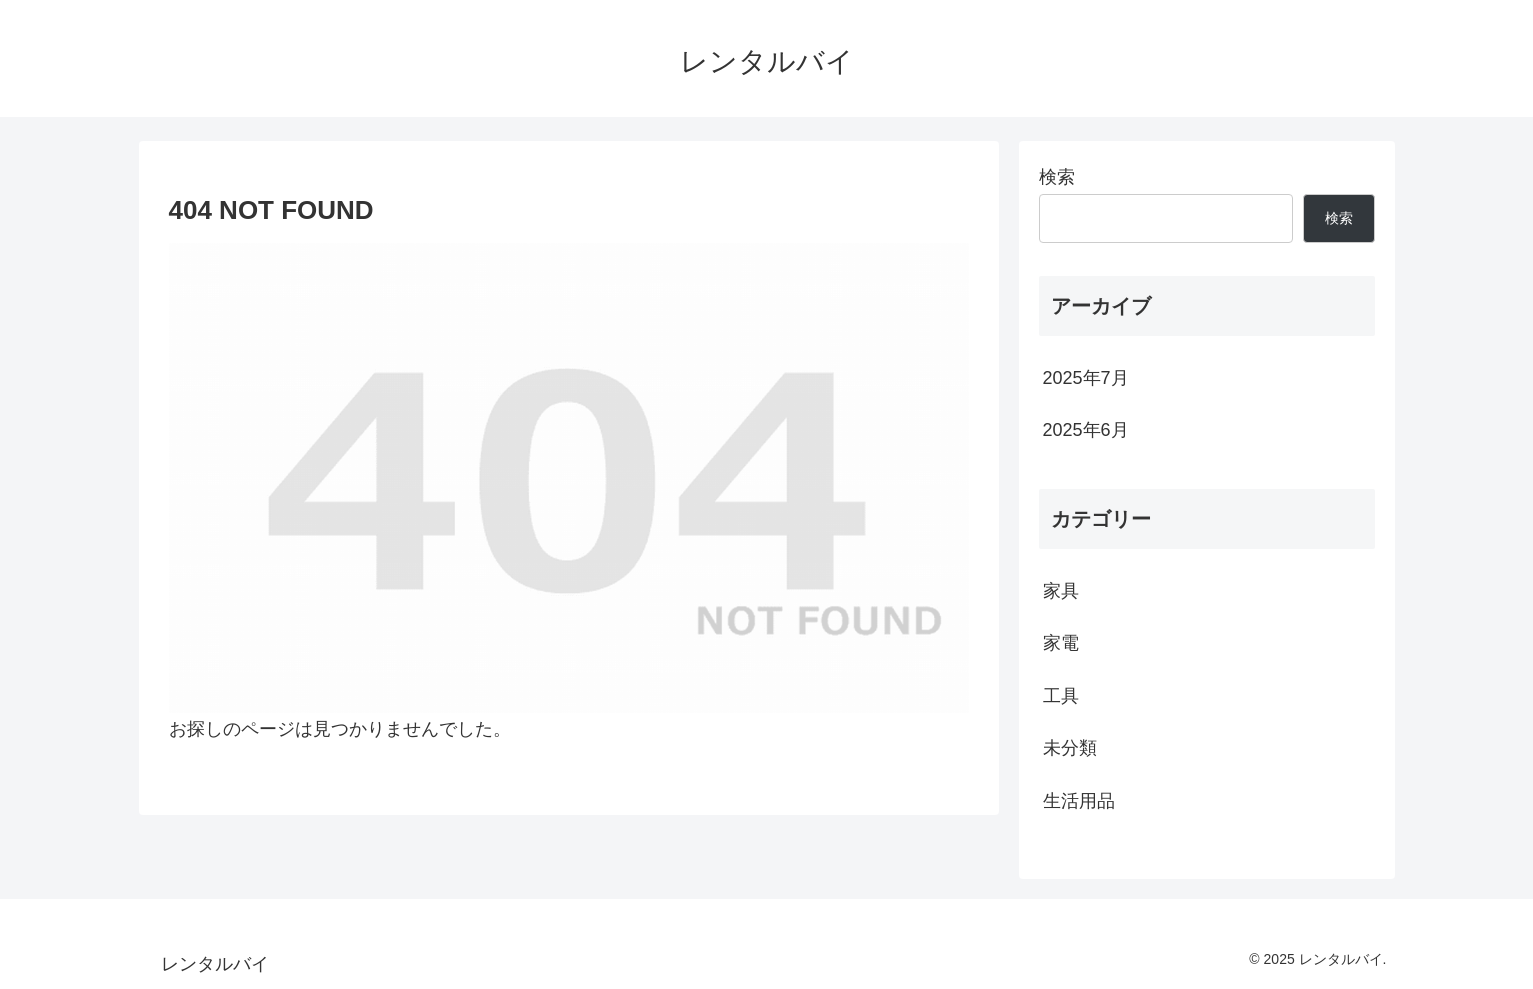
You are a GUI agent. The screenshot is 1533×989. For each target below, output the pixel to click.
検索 (1057, 177)
